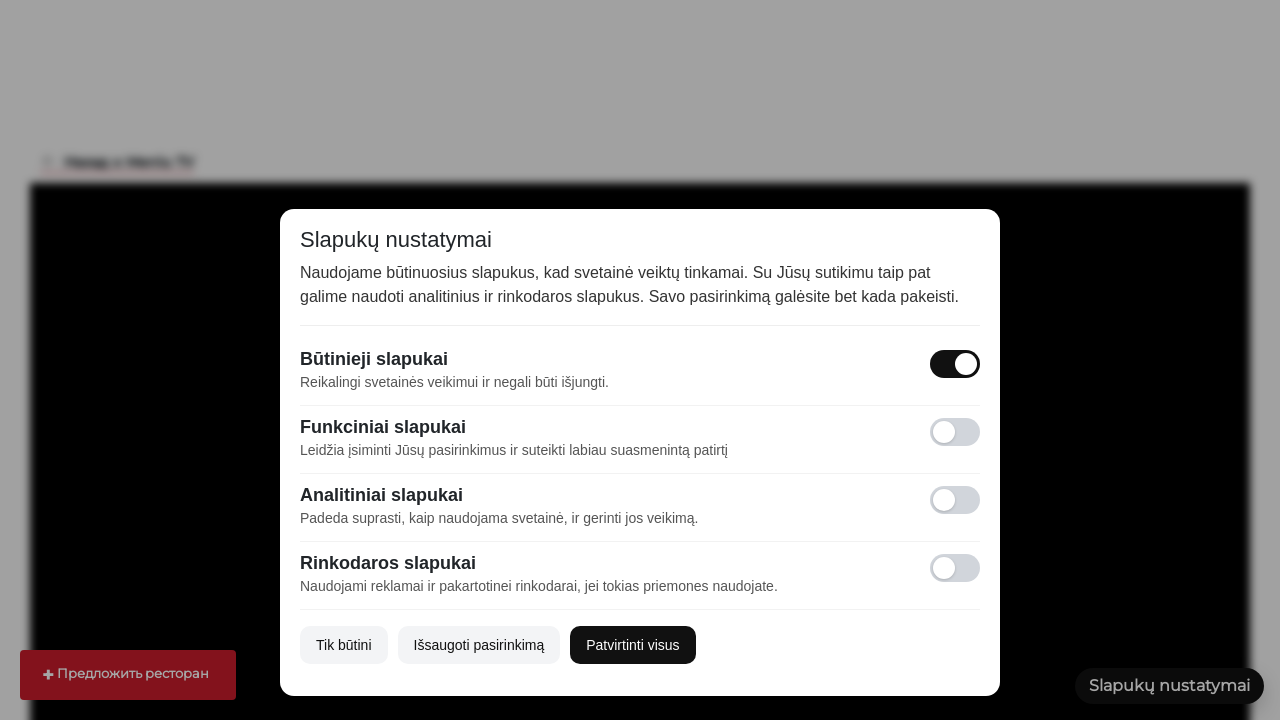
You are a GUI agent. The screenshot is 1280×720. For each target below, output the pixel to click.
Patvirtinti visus (632, 645)
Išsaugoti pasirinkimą (479, 645)
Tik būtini (344, 645)
